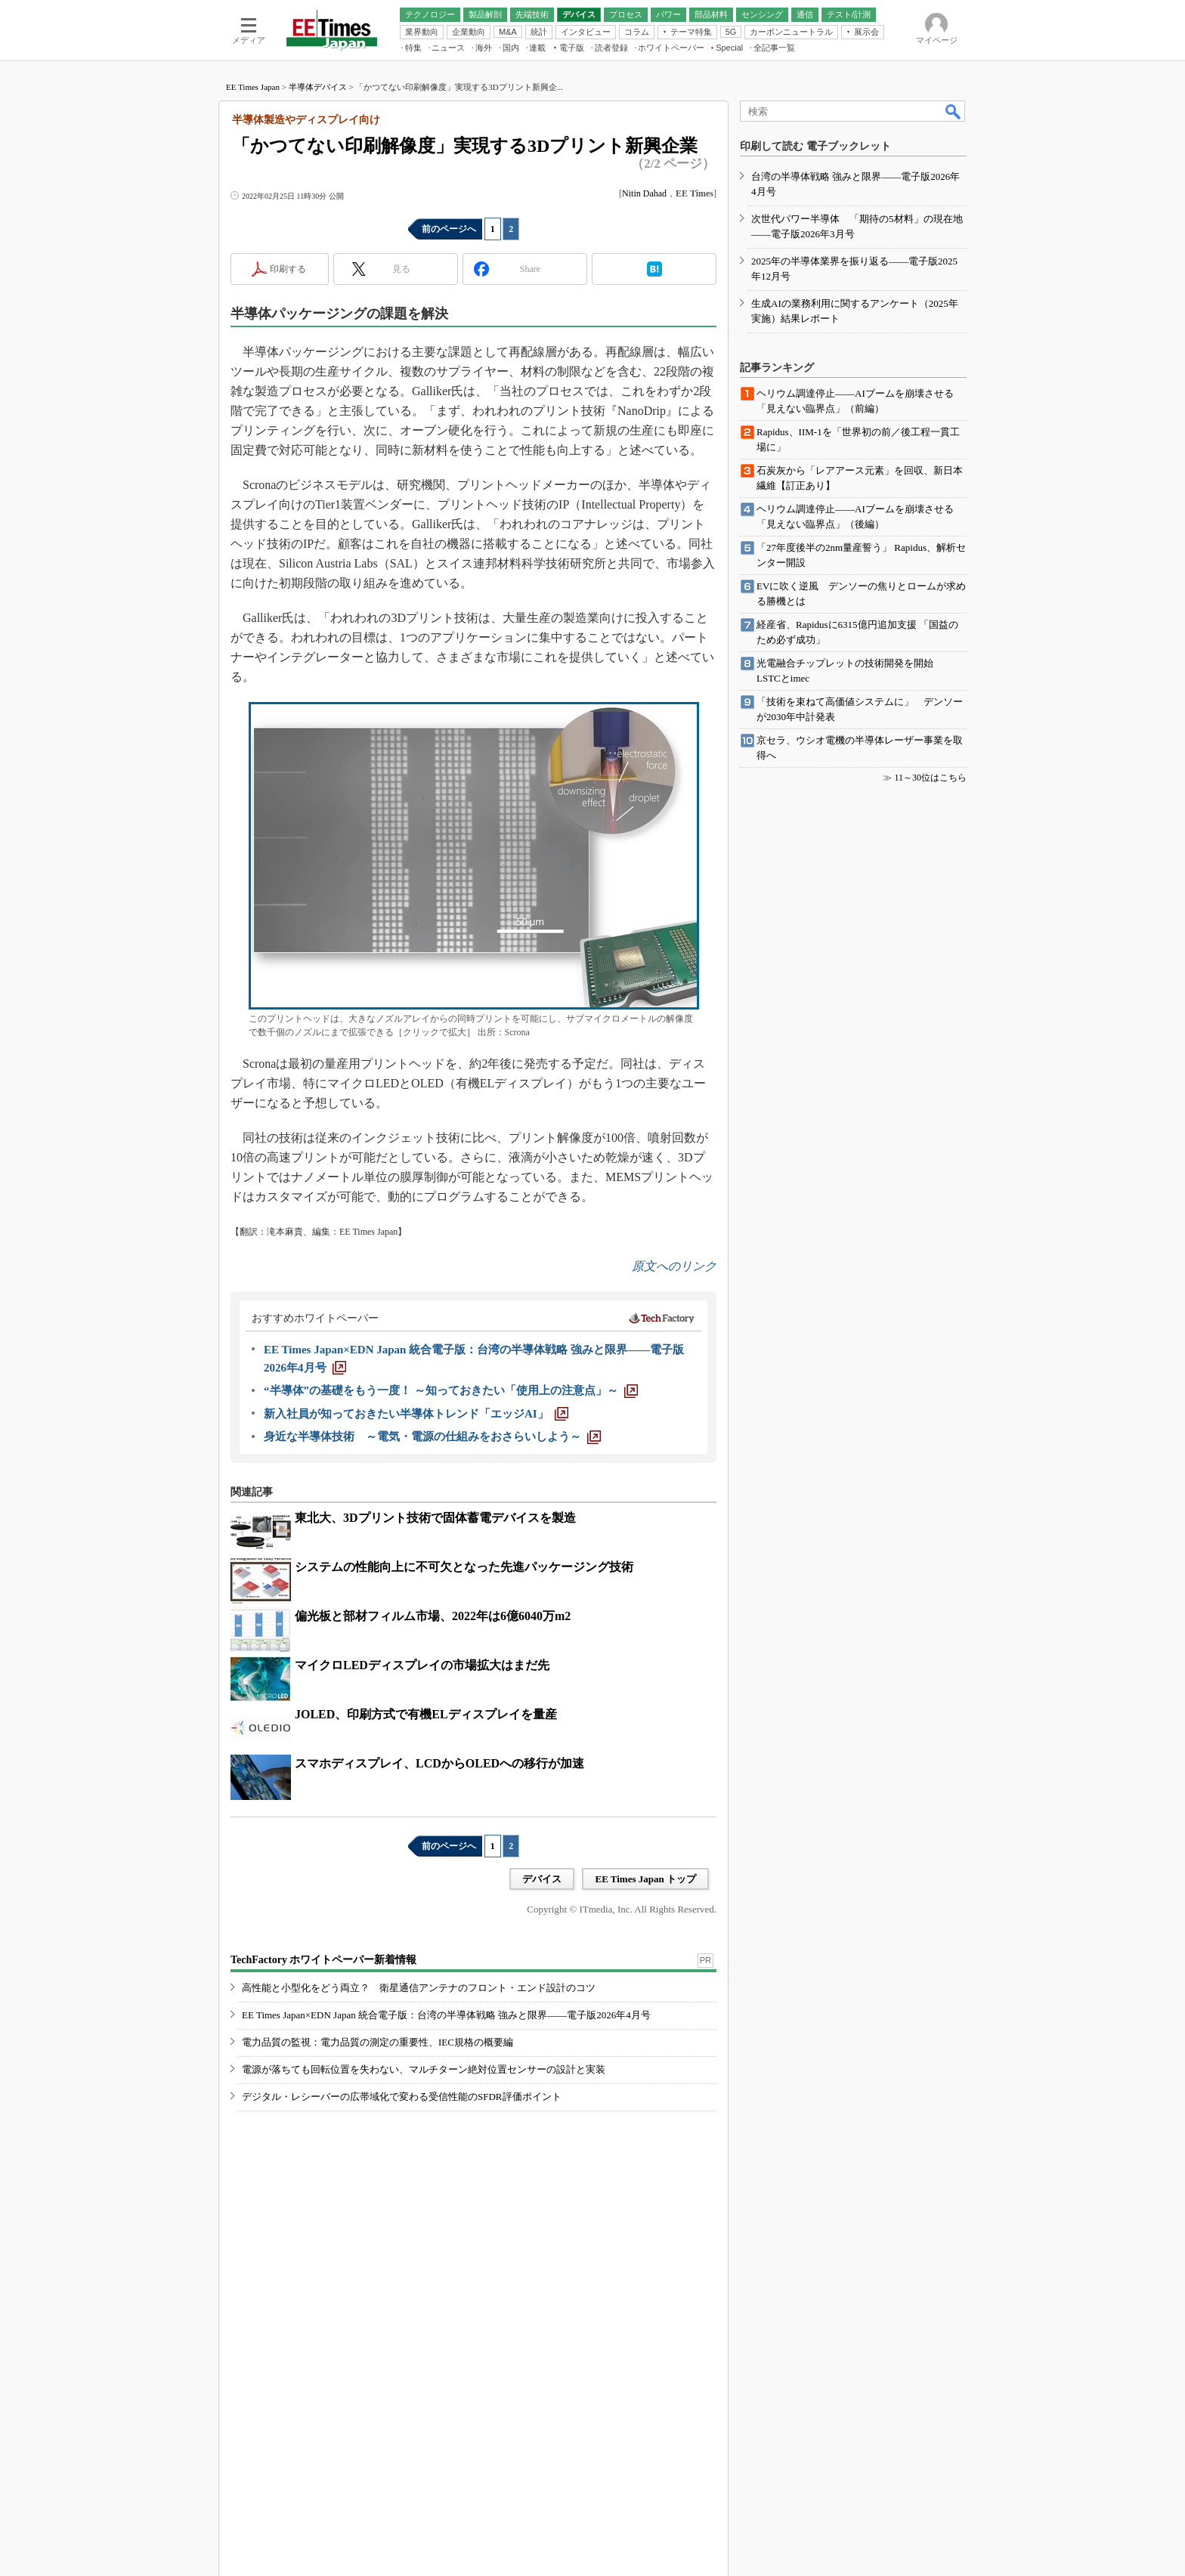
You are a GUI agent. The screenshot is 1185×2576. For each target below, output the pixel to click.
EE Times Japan (253, 86)
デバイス (542, 1879)
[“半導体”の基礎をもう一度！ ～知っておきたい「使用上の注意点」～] (451, 1390)
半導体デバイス (318, 86)
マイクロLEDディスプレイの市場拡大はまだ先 (422, 1665)
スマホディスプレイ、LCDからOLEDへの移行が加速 (439, 1763)
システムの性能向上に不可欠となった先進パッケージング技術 (464, 1566)
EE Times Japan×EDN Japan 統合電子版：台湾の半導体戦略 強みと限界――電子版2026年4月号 (446, 2015)
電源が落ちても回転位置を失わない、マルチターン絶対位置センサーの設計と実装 (423, 2069)
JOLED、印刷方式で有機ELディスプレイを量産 (426, 1714)
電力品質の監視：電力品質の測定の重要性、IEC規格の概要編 (377, 2042)
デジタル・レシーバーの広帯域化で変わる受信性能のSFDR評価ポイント (402, 2096)
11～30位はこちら (930, 777)
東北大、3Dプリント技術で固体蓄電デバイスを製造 (435, 1517)
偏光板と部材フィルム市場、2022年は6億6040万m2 (433, 1616)
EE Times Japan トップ (645, 1879)
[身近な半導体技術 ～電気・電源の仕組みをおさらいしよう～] (432, 1436)
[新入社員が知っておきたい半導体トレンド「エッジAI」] (416, 1414)
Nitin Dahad (644, 193)
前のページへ (449, 229)
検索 (953, 111)
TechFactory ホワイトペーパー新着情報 (323, 1959)
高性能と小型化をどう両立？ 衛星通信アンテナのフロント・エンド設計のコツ (419, 1987)
